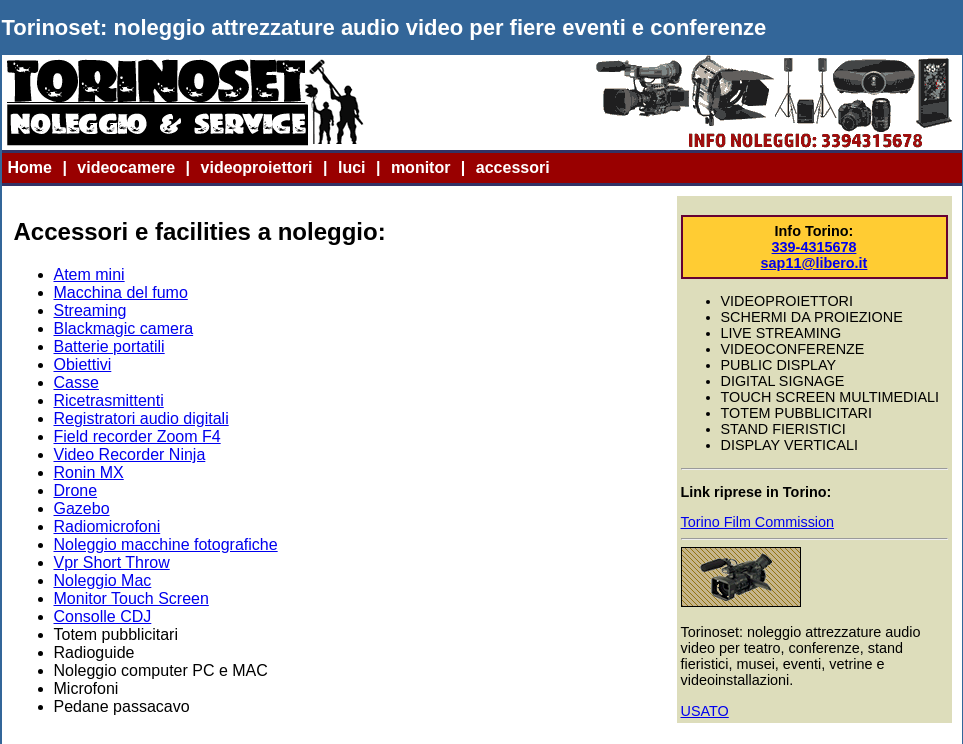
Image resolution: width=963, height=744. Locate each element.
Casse (76, 382)
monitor (421, 167)
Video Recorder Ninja (130, 454)
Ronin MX (89, 472)
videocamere (126, 167)
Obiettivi (83, 364)
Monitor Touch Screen (131, 598)
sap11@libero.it (814, 263)
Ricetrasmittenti (109, 400)
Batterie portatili (109, 346)
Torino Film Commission (758, 522)
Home (30, 167)
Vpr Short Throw (112, 562)
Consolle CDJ (103, 616)
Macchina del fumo (121, 292)
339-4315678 (814, 247)
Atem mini (89, 274)
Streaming (90, 310)
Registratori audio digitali (141, 418)
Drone (76, 490)
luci (352, 167)
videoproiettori (257, 167)
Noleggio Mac (103, 580)
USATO (705, 711)
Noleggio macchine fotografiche (166, 544)
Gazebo (82, 508)
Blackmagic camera (124, 328)
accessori (513, 167)
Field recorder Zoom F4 (137, 436)
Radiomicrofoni (107, 526)
